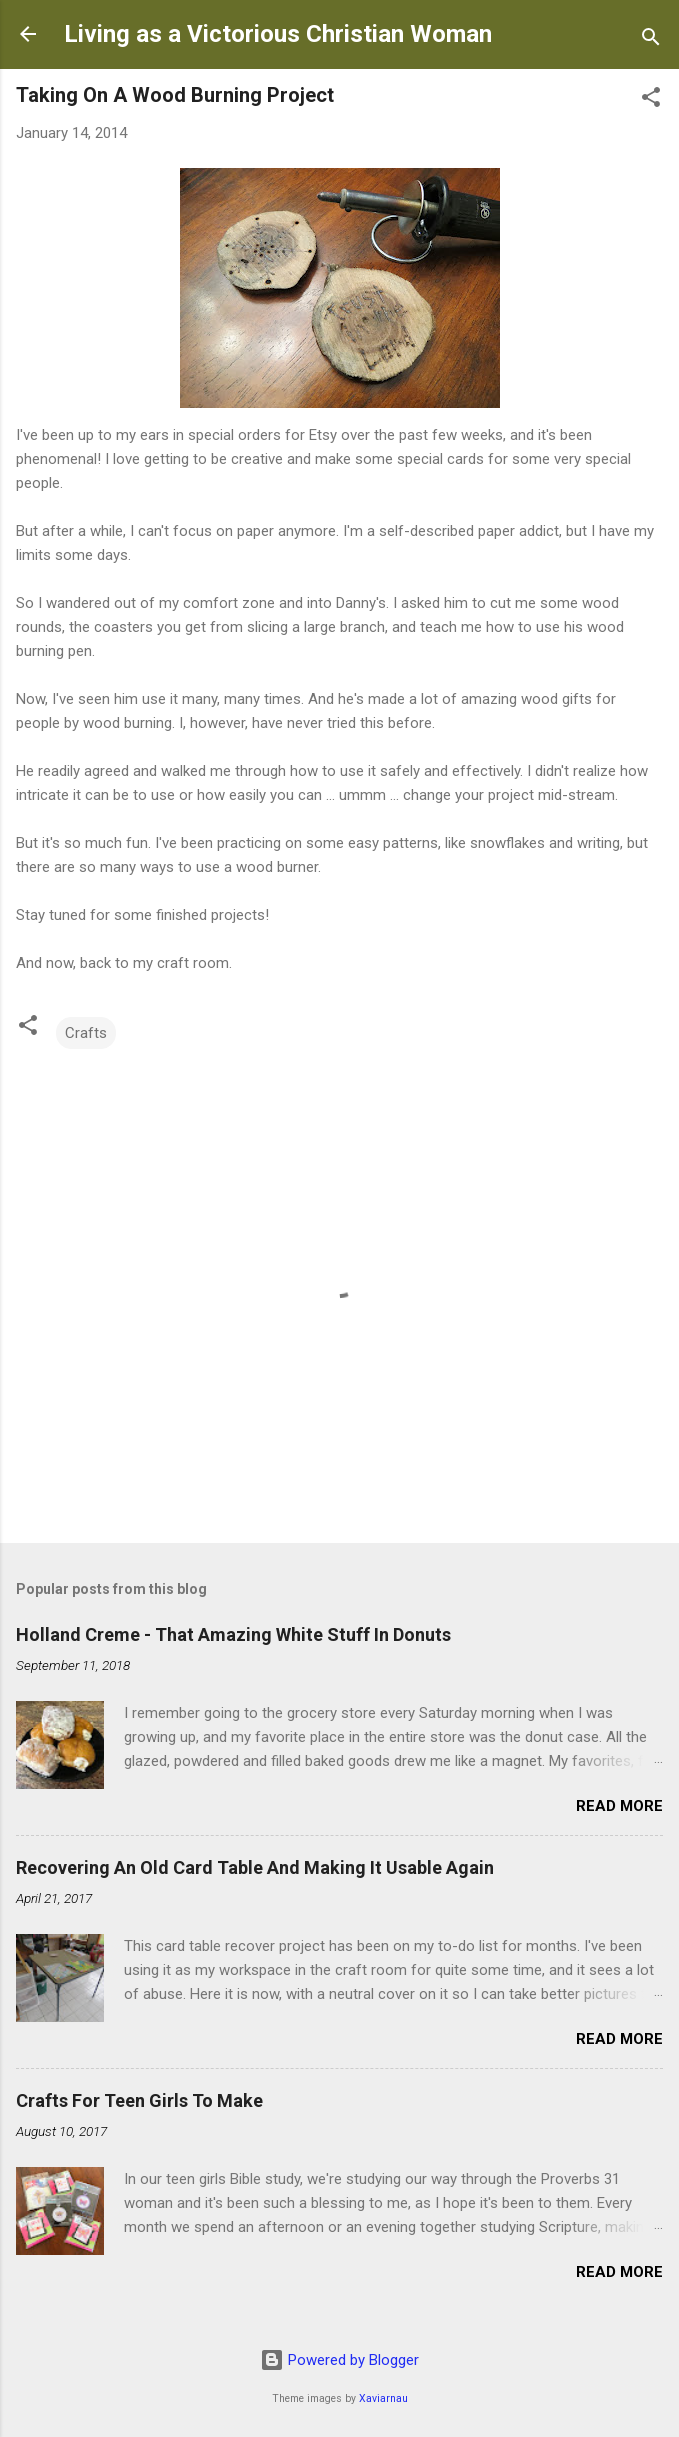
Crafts (86, 1033)
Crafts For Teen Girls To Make (139, 2100)
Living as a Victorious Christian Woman (278, 34)
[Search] (651, 40)
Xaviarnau (383, 2398)
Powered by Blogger (339, 2360)
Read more (619, 1806)
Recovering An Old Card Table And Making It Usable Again (255, 1867)
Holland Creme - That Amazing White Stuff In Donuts (233, 1634)
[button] (651, 100)
